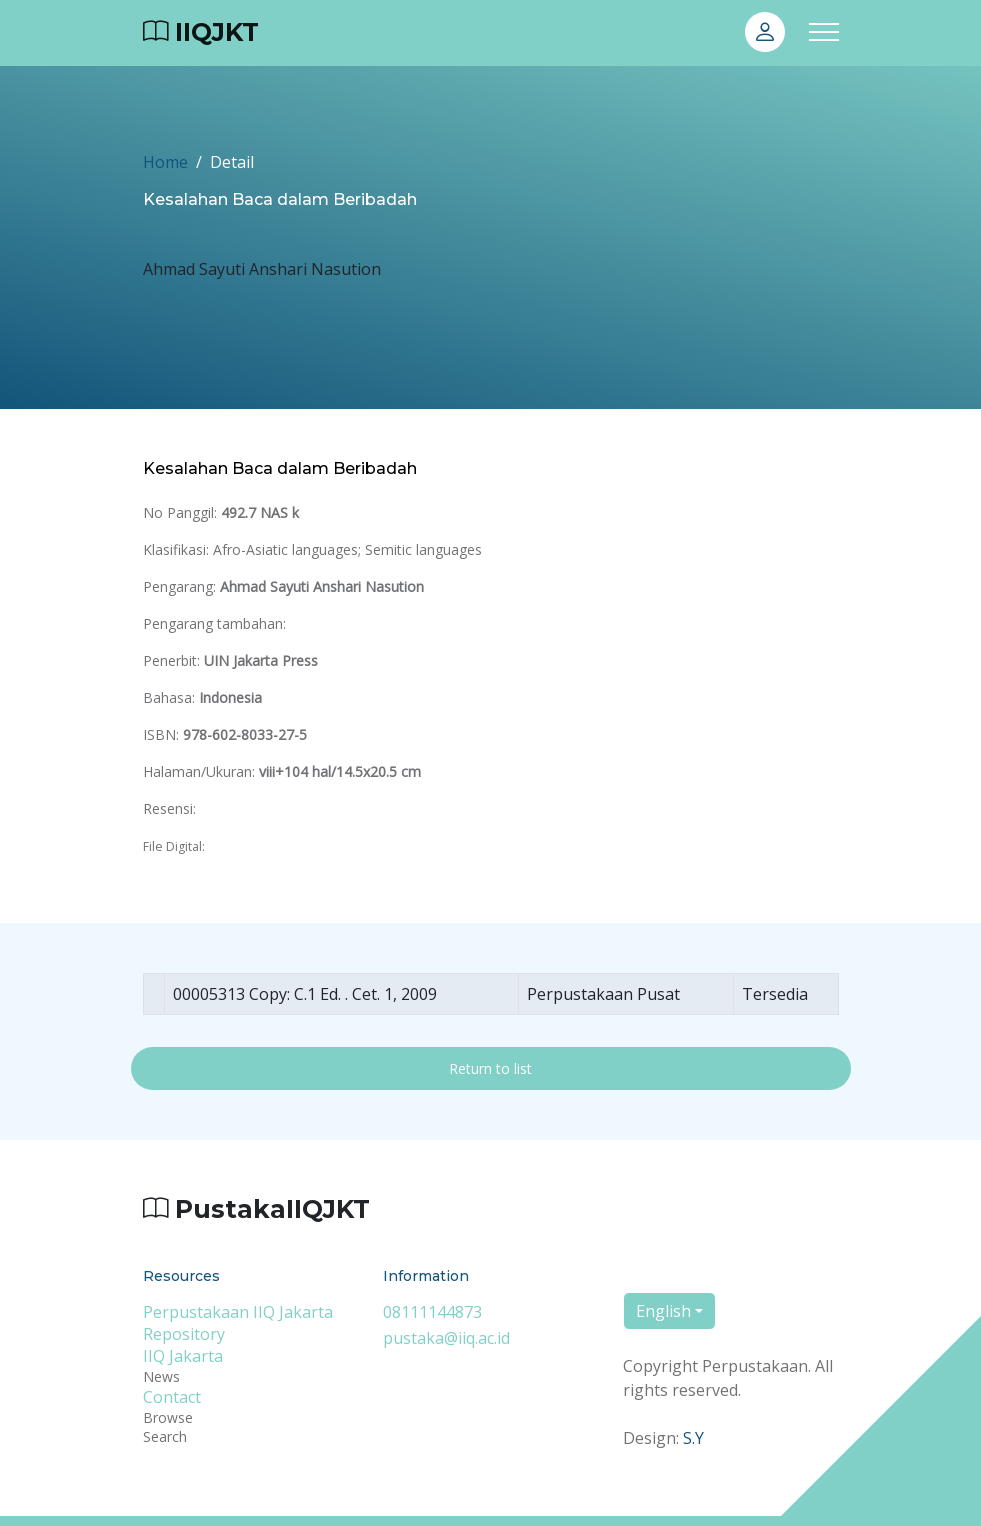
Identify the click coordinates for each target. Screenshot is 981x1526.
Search (165, 1436)
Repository (184, 1334)
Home (165, 162)
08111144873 (432, 1312)
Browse (168, 1417)
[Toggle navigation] (824, 32)
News (161, 1376)
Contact (172, 1397)
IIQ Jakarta (183, 1356)
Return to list (490, 1068)
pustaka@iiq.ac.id (446, 1338)
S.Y (693, 1438)
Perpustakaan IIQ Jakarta (238, 1312)
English (663, 1311)
